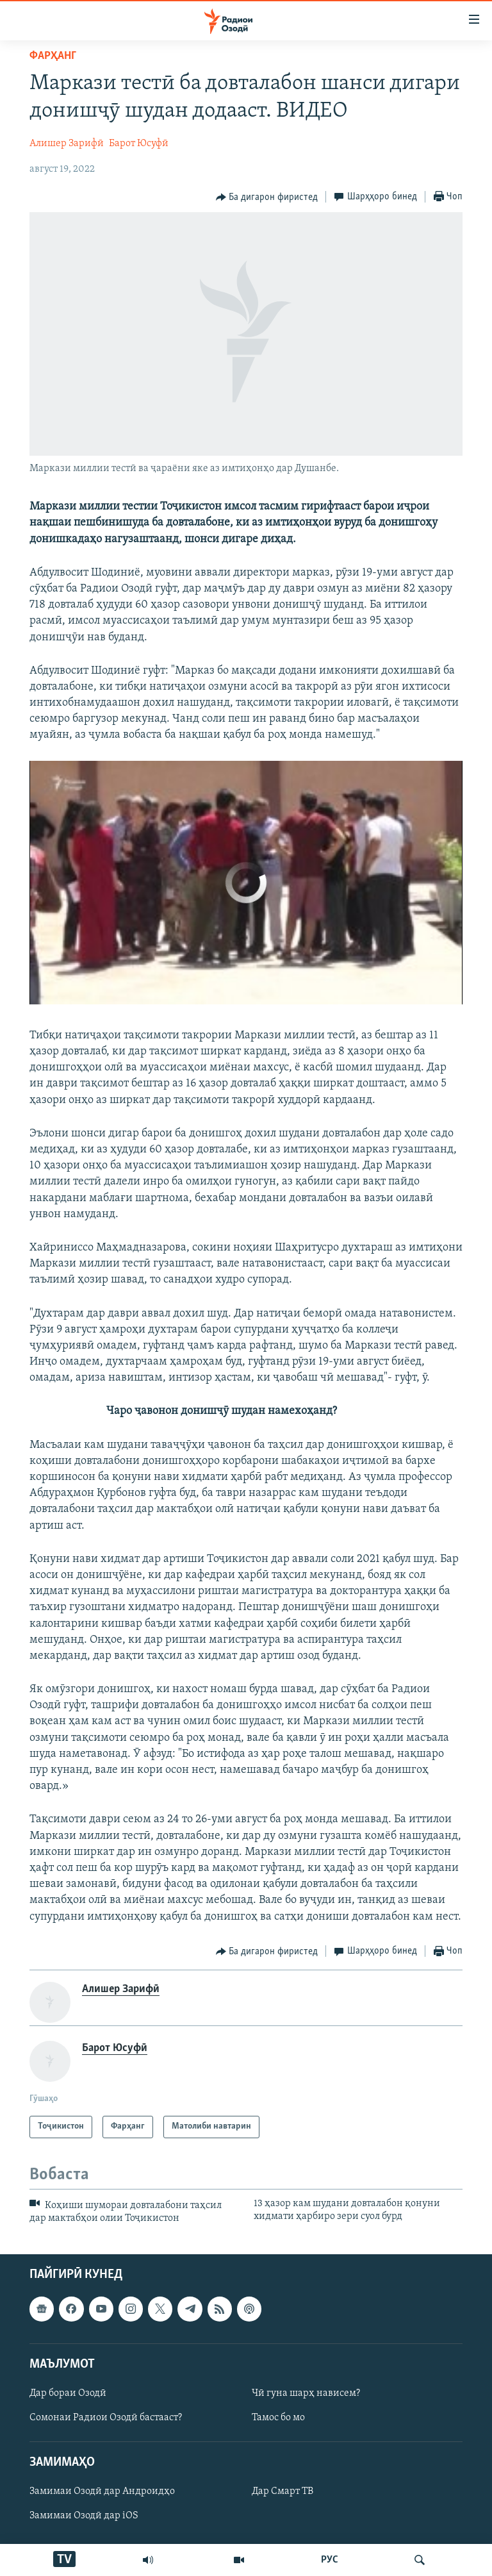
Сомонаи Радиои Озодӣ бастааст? (105, 2418)
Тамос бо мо (278, 2418)
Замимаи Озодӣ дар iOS (83, 2516)
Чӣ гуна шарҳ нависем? (306, 2393)
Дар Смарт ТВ (282, 2492)
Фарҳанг (52, 56)
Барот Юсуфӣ (138, 143)
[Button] (267, 197)
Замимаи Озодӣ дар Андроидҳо (102, 2492)
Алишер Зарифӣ (66, 143)
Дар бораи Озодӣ (67, 2393)
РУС (329, 2560)
